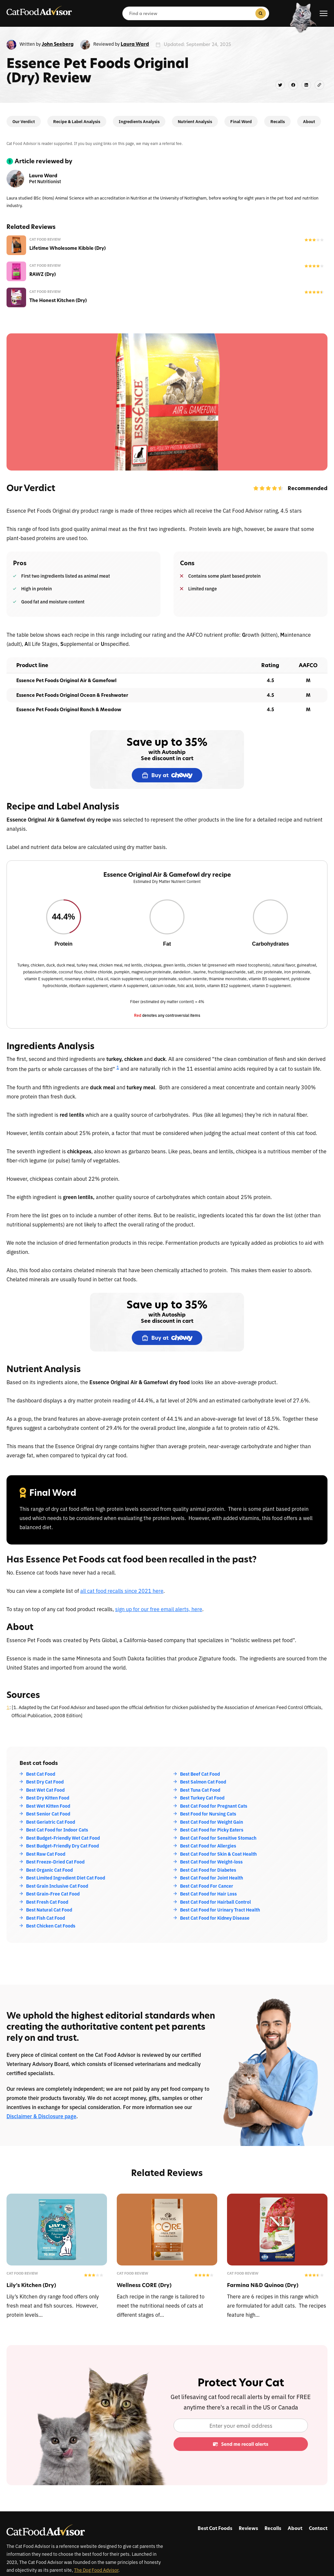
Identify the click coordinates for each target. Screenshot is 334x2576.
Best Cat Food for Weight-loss (211, 1861)
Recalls (277, 121)
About (309, 121)
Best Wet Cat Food (45, 1789)
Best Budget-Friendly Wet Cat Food (63, 1837)
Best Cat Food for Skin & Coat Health (218, 1853)
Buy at (167, 775)
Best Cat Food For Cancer (206, 1885)
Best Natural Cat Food (49, 1909)
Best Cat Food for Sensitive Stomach (218, 1837)
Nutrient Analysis (195, 121)
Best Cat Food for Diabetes (208, 1869)
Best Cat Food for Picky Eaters (211, 1829)
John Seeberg (58, 44)
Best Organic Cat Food (49, 1869)
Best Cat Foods (215, 2528)
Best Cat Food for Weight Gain (211, 1821)
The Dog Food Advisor (96, 2570)
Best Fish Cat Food (45, 1917)
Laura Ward (135, 44)
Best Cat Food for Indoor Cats (57, 1829)
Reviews (248, 2528)
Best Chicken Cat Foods (50, 1925)
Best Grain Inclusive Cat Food (57, 1885)
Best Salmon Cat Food (203, 1781)
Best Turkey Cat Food (202, 1797)
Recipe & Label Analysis (76, 121)
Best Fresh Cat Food (47, 1901)
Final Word (241, 121)
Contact (318, 2528)
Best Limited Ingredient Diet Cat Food (65, 1877)
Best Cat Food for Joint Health (211, 1877)
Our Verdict (23, 121)
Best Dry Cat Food (45, 1781)
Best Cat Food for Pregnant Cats (213, 1805)
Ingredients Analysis (139, 121)
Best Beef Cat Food (200, 1773)
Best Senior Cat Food (48, 1813)
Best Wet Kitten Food (48, 1805)
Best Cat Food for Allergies (208, 1845)
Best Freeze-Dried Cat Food (55, 1861)
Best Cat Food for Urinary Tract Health (220, 1909)
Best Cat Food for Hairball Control (215, 1901)
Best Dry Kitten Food (47, 1797)
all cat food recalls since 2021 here (121, 1590)
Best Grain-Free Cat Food (53, 1893)
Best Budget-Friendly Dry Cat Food (62, 1845)
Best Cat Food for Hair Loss (208, 1893)
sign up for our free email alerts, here (158, 1608)
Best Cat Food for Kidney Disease (215, 1917)
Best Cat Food (40, 1773)
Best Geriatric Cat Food (50, 1821)
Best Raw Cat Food (45, 1853)
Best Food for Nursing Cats (208, 1813)
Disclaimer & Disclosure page (41, 2116)
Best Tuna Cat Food (200, 1789)
